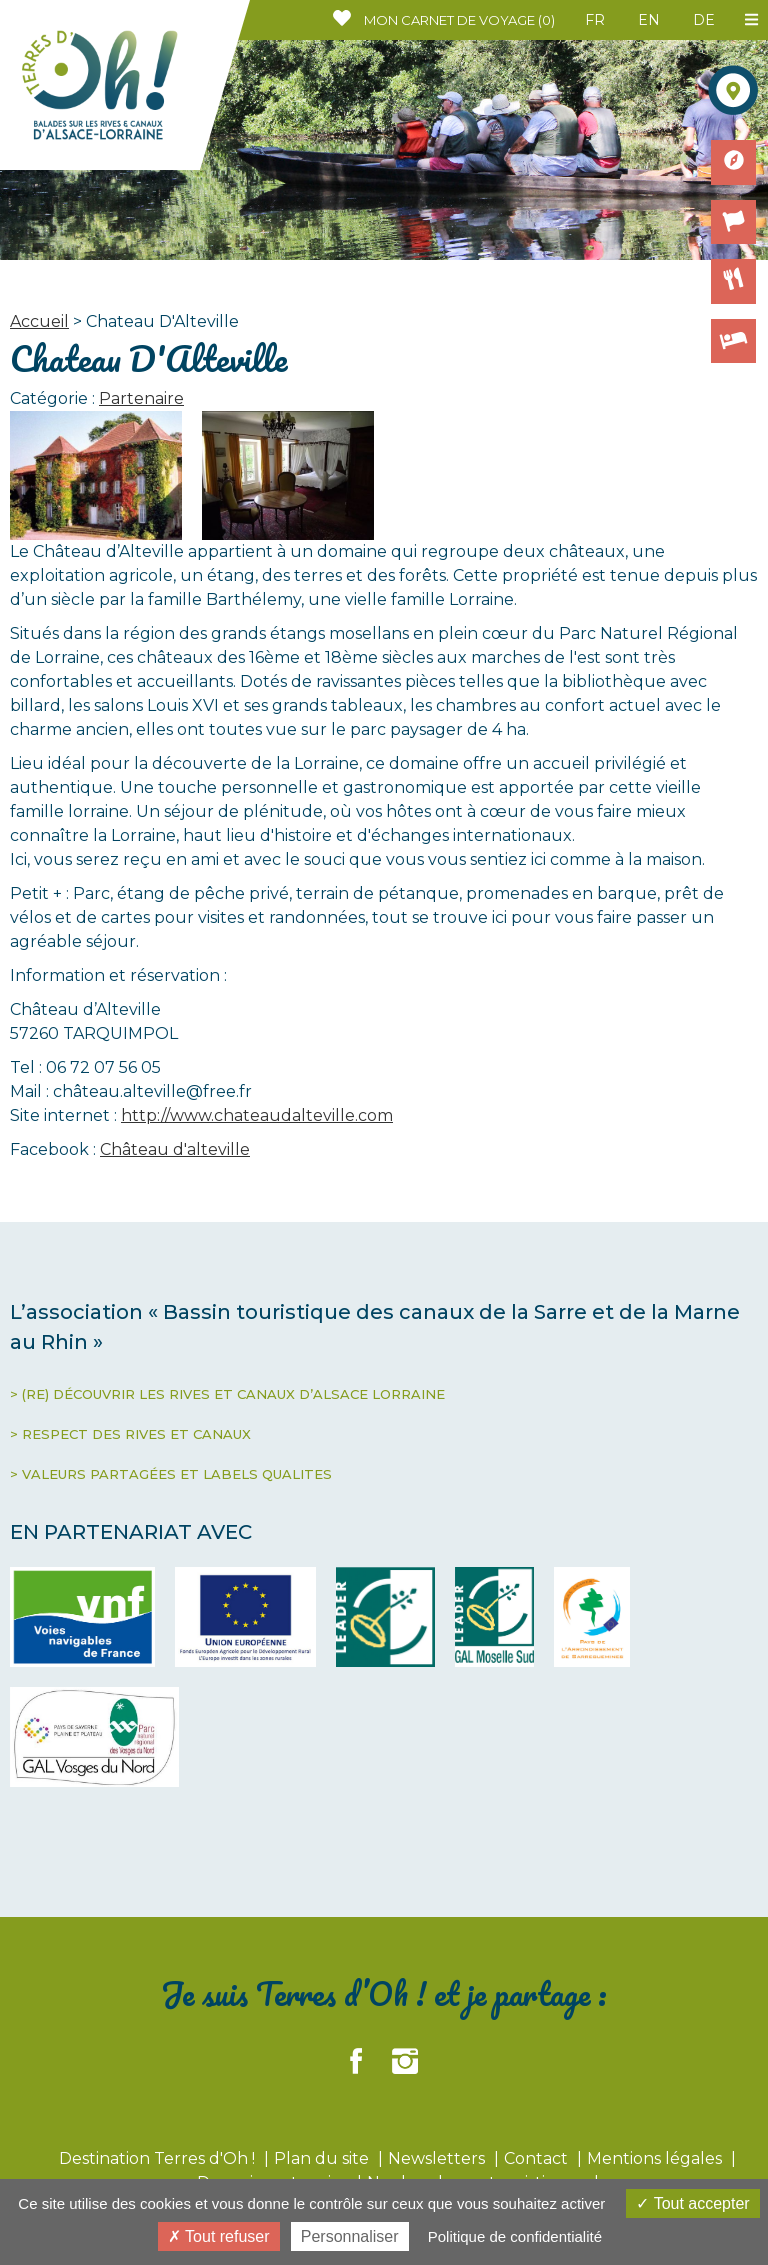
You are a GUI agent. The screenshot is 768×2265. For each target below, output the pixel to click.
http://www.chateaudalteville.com (257, 1115)
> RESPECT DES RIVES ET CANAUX (130, 1434)
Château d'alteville (175, 1149)
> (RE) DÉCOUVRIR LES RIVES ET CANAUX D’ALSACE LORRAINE (227, 1394)
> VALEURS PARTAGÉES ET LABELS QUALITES (171, 1474)
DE (704, 20)
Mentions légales (656, 2158)
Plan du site (323, 2158)
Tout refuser (219, 2236)
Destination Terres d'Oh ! (159, 2158)
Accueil (39, 321)
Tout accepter (692, 2203)
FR (595, 20)
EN (649, 20)
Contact (538, 2158)
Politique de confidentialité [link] (515, 2236)
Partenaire (141, 398)
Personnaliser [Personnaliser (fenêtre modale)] (350, 2236)
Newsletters (438, 2158)
